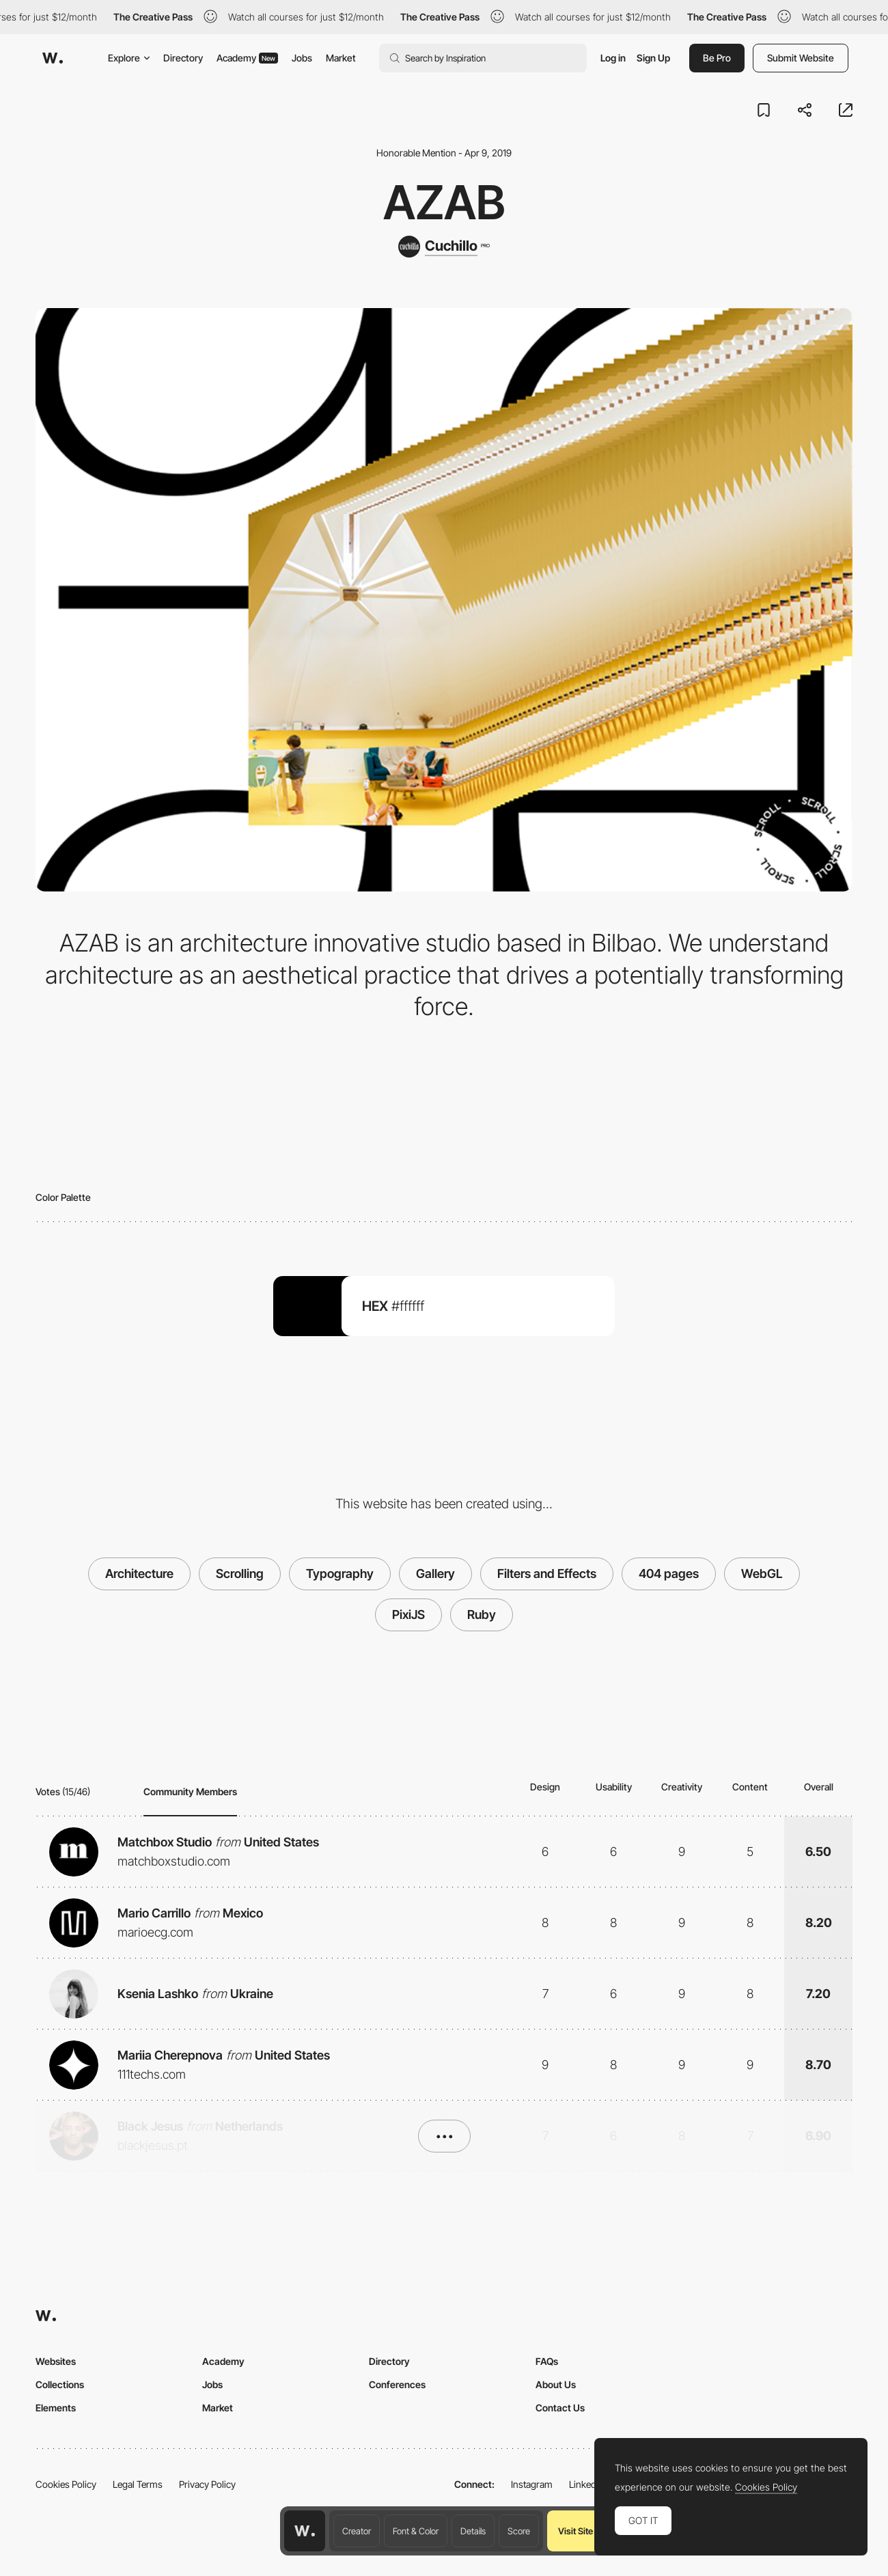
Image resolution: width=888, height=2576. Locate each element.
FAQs (547, 2361)
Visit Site (575, 2530)
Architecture (139, 1573)
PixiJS (408, 1614)
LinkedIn (586, 2484)
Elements (56, 2407)
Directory (183, 58)
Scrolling (240, 1573)
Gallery (435, 1573)
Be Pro (717, 58)
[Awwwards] (52, 58)
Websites (56, 2361)
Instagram (532, 2484)
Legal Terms (138, 2484)
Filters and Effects (546, 1573)
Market (341, 58)
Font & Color (416, 2530)
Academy (247, 58)
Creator (356, 2530)
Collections (60, 2384)
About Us (556, 2384)
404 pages (669, 1573)
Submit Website (800, 58)
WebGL (762, 1573)
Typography (340, 1573)
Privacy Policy (207, 2484)
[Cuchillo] (443, 247)
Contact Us (560, 2407)
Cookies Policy (66, 2484)
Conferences (397, 2384)
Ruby (481, 1614)
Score (519, 2530)
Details (473, 2530)
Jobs (302, 58)
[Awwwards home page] (304, 2530)
